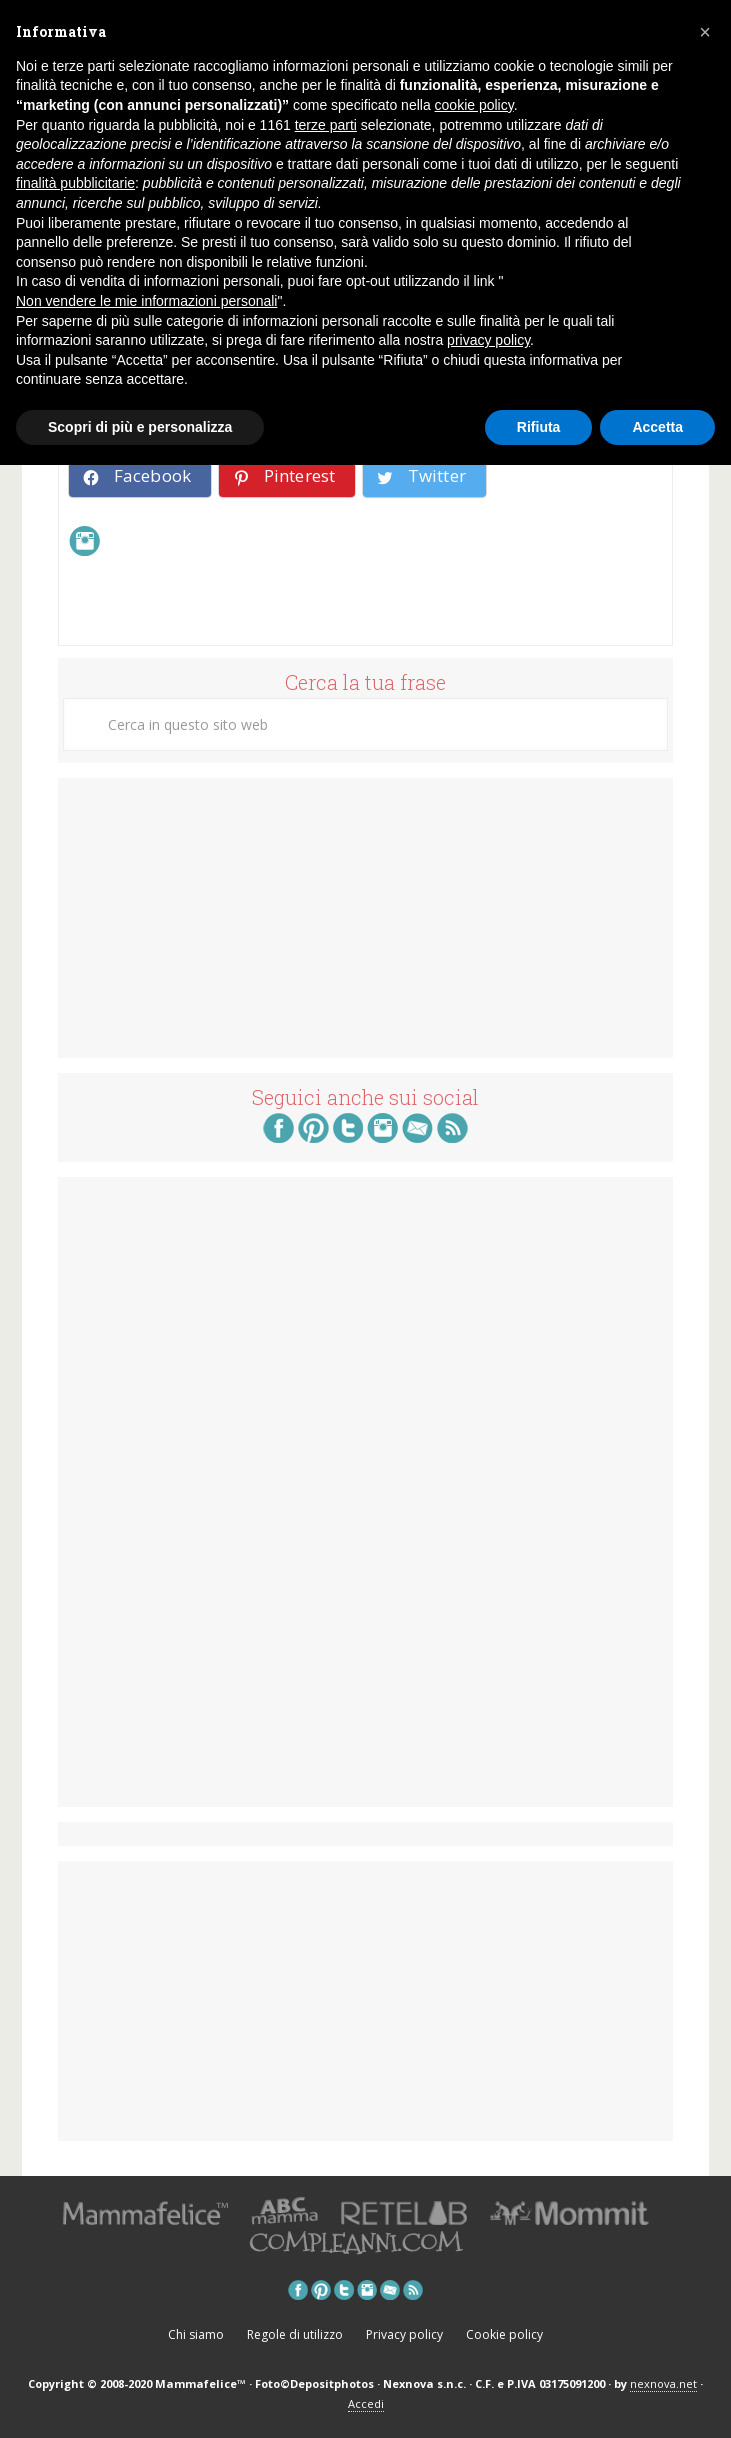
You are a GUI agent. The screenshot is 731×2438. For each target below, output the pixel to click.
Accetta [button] (657, 427)
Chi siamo (196, 2334)
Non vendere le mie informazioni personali (146, 301)
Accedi (366, 2403)
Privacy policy (404, 2334)
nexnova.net (663, 2383)
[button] (705, 32)
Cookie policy (504, 2334)
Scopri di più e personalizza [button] (140, 427)
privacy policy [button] (488, 340)
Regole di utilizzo (295, 2334)
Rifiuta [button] (539, 427)
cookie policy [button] (474, 105)
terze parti (326, 125)
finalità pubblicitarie (75, 183)
